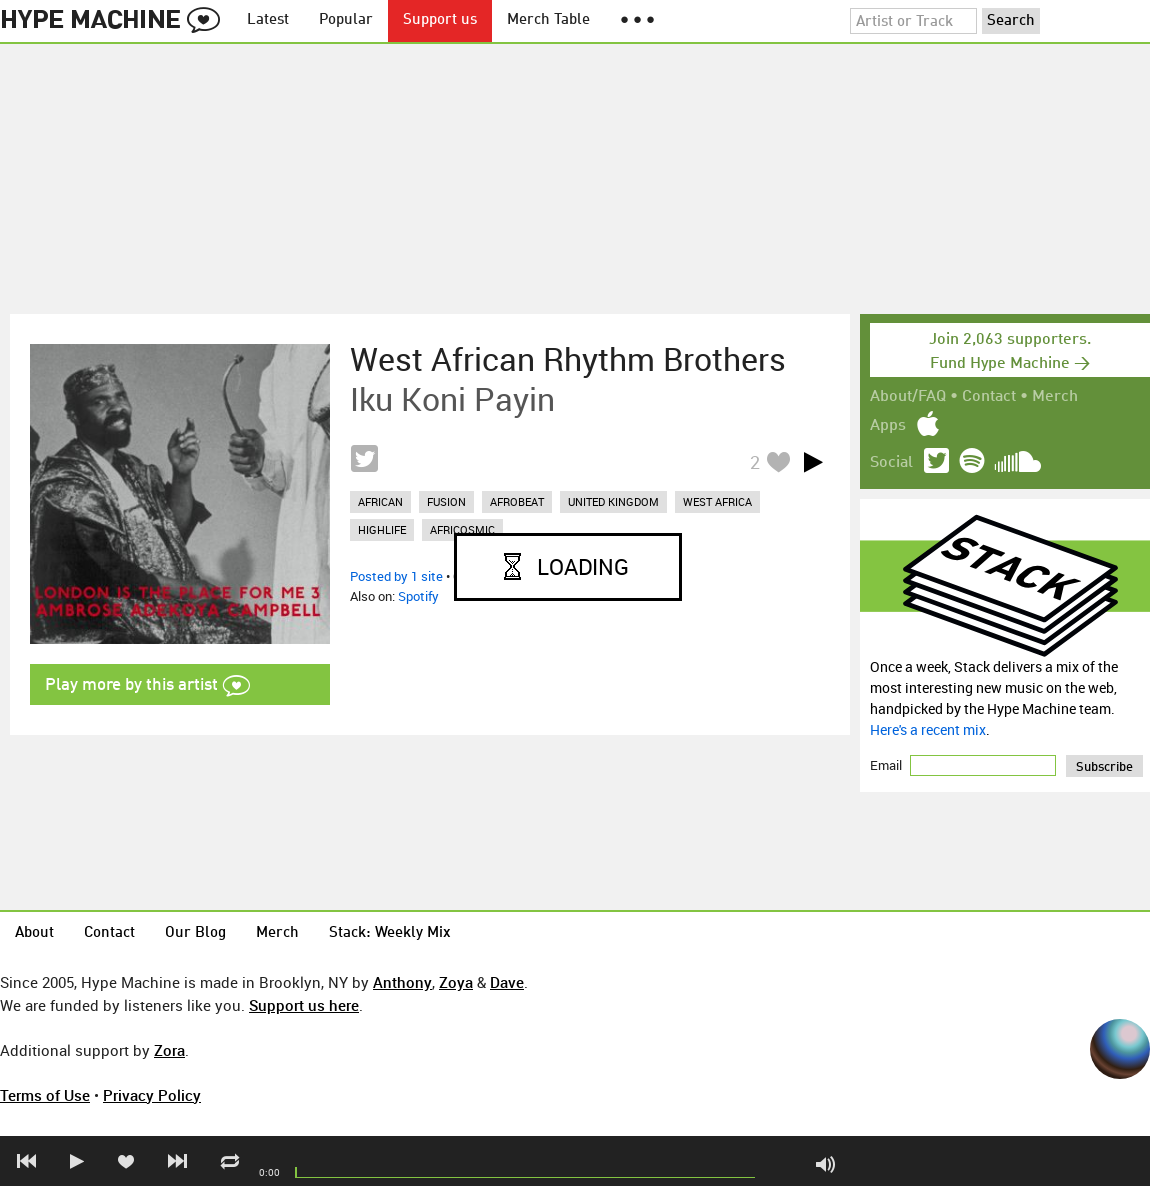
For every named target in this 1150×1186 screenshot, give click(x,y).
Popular (346, 20)
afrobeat (517, 501)
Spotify (418, 596)
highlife (382, 529)
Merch (1055, 397)
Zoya (456, 982)
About (34, 933)
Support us (440, 20)
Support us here (304, 1005)
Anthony (402, 982)
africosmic (462, 529)
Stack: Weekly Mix (390, 933)
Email (887, 765)
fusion (446, 501)
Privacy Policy (152, 1095)
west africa (717, 501)
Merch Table (548, 20)
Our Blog (195, 933)
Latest (268, 20)
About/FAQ (908, 397)
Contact (989, 397)
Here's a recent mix (928, 729)
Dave (507, 982)
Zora (169, 1050)
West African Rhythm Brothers (568, 359)
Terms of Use (45, 1095)
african (380, 501)
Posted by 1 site (396, 576)
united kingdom (613, 501)
